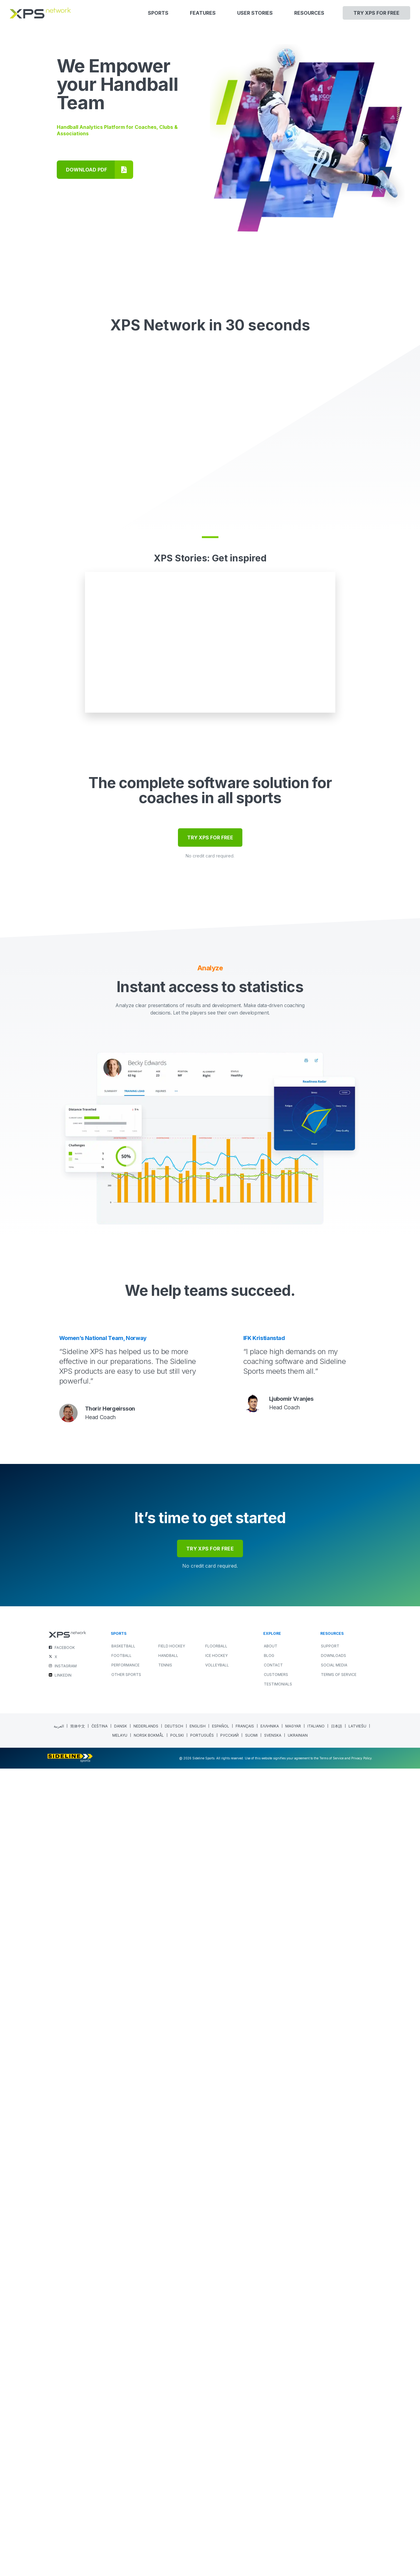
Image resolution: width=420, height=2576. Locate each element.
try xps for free (210, 2356)
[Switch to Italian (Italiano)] (316, 2534)
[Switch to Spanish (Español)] (221, 2534)
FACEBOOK (65, 2455)
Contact (273, 2472)
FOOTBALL (121, 2463)
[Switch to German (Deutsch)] (174, 2534)
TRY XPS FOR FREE (210, 1645)
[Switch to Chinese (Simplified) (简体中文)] (77, 2534)
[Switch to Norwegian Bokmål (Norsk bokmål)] (149, 2543)
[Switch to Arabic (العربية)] (59, 2534)
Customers (276, 2482)
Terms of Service (338, 2482)
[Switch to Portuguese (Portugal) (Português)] (202, 2543)
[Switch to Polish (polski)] (177, 2543)
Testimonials (278, 2491)
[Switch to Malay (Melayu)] (120, 2543)
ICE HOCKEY (216, 2463)
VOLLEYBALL (217, 2472)
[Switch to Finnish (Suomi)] (251, 2543)
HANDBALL (168, 2463)
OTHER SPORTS (126, 2482)
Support (330, 2453)
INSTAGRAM (66, 2473)
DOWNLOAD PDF (86, 170)
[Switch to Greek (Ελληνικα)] (269, 2534)
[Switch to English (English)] (198, 2534)
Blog (269, 2463)
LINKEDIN (63, 2482)
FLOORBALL (216, 2453)
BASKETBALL (123, 2453)
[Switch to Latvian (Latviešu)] (357, 2534)
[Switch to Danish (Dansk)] (120, 2534)
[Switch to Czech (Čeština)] (99, 2534)
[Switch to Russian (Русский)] (229, 2543)
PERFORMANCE (125, 2472)
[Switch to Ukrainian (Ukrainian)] (298, 2543)
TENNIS (165, 2472)
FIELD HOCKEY (171, 2453)
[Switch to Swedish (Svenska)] (273, 2543)
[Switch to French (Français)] (245, 2534)
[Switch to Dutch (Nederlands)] (146, 2534)
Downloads (333, 2463)
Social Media (334, 2472)
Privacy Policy (361, 2565)
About (270, 2453)
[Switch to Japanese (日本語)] (336, 2534)
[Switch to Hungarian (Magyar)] (293, 2534)
